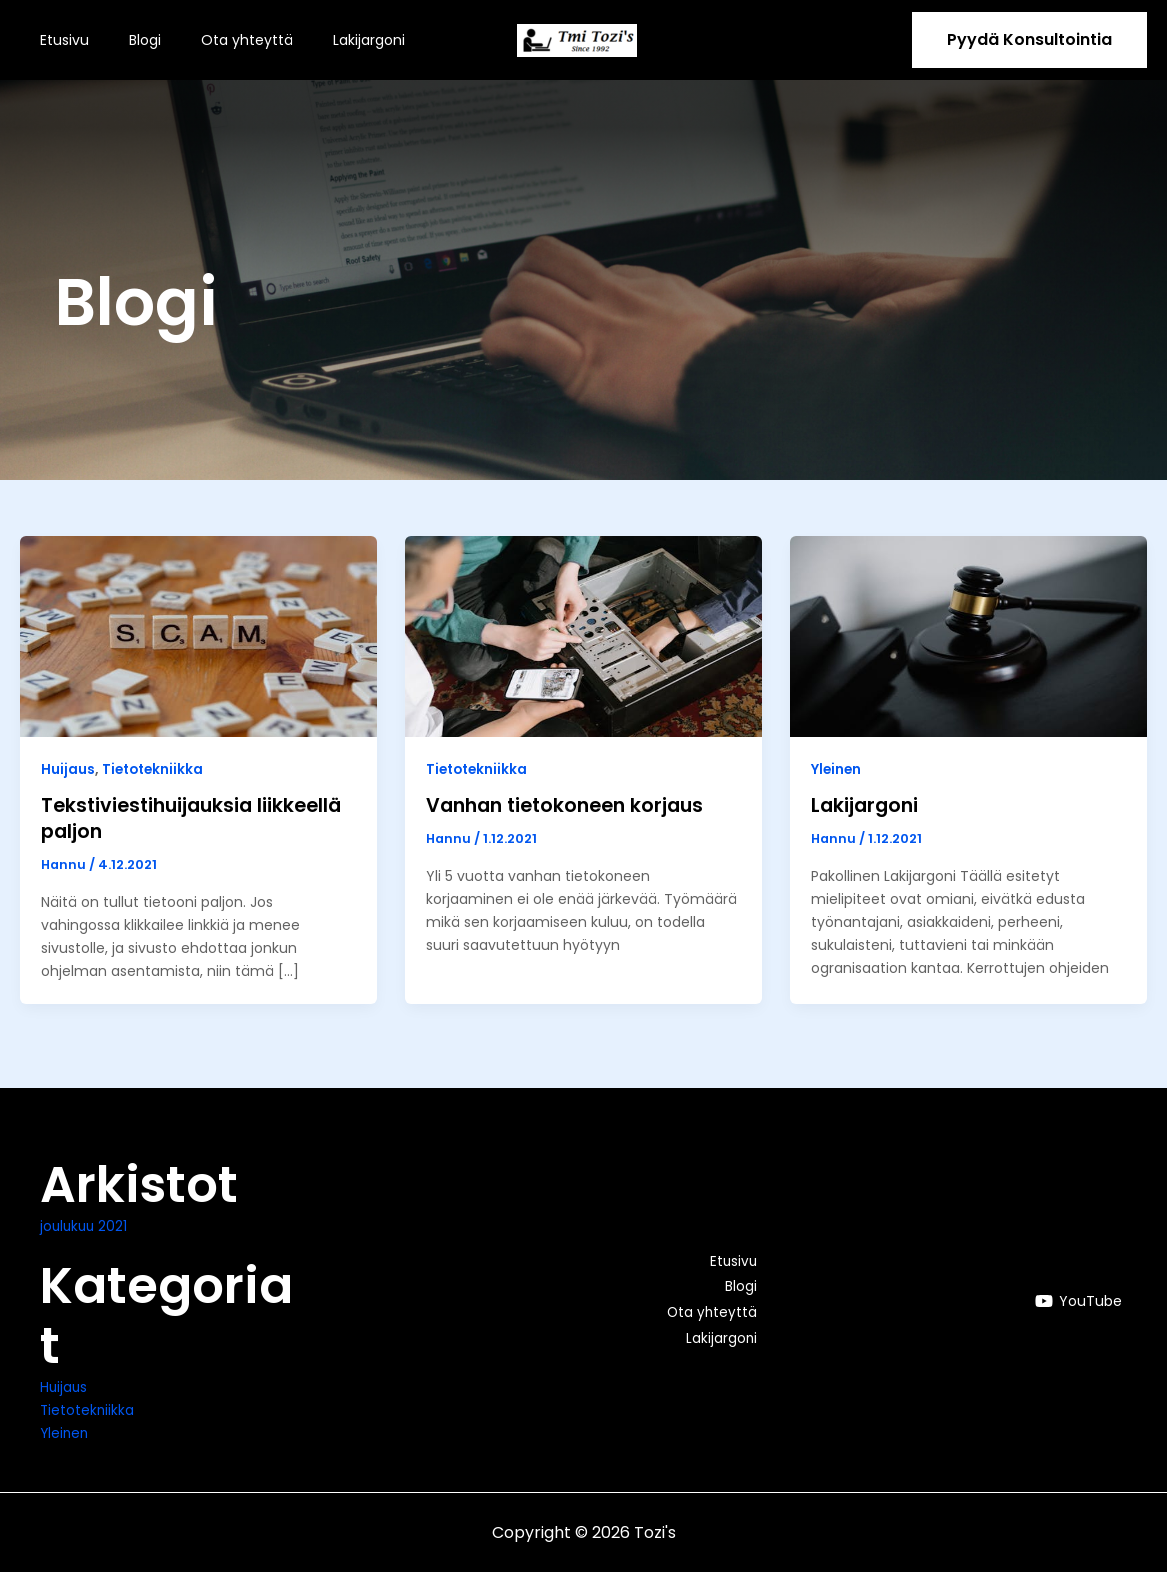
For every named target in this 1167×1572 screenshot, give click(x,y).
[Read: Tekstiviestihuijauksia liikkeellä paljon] (198, 635)
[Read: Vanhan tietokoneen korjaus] (583, 635)
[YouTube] (1078, 1301)
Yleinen (837, 769)
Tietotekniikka (155, 769)
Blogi (127, 40)
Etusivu (58, 40)
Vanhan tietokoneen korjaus (571, 805)
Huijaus (68, 769)
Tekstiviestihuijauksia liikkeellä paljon (197, 818)
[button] (1029, 40)
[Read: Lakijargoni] (968, 635)
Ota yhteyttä (217, 40)
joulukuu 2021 (85, 1226)
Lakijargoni (327, 40)
